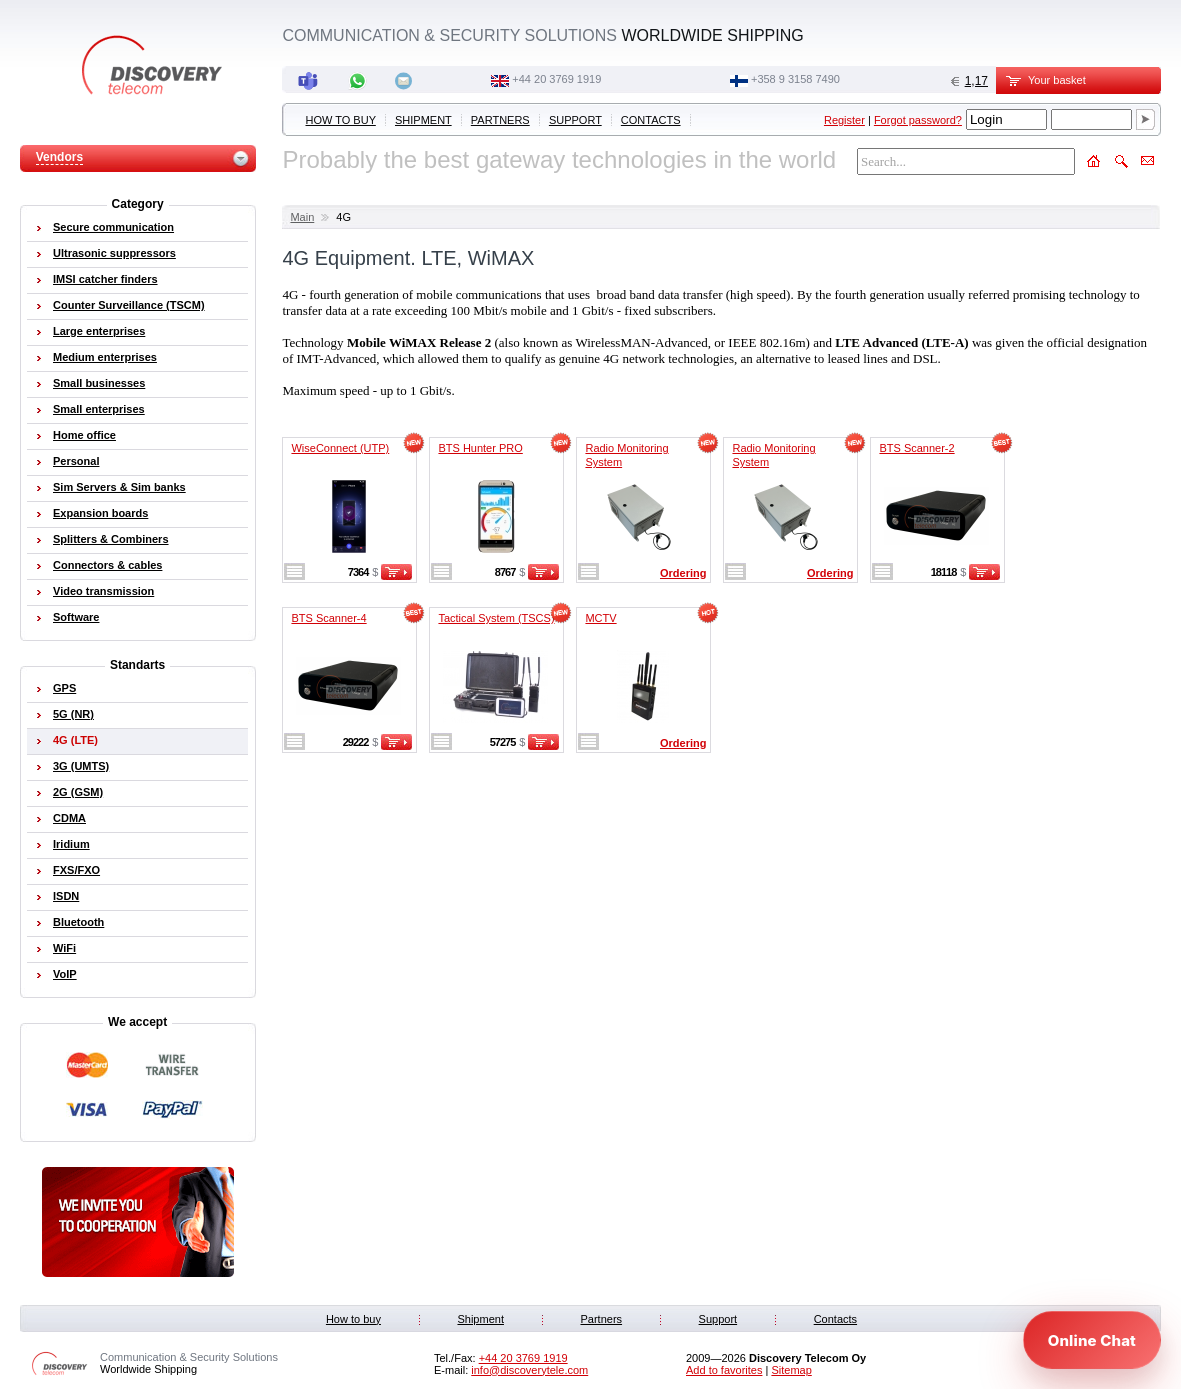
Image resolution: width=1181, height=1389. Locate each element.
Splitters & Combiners (111, 539)
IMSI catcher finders (105, 279)
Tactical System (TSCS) (496, 618)
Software (76, 617)
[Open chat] (1092, 1340)
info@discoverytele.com (529, 1370)
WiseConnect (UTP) (340, 448)
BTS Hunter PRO (480, 448)
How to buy (341, 120)
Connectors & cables (107, 565)
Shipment (423, 120)
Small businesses (99, 383)
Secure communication (113, 227)
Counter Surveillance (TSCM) (129, 305)
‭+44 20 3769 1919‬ (556, 79)
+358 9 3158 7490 (795, 79)
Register (844, 120)
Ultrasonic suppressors (114, 253)
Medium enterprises (105, 357)
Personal (76, 461)
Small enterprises (99, 409)
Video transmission (103, 591)
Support (575, 120)
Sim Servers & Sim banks (119, 487)
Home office (84, 435)
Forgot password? (918, 120)
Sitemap (791, 1370)
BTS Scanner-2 (916, 448)
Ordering (683, 573)
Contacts (651, 120)
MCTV (600, 618)
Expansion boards (100, 513)
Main (302, 217)
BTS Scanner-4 (328, 618)
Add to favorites (724, 1370)
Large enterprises (99, 331)
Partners (500, 120)
